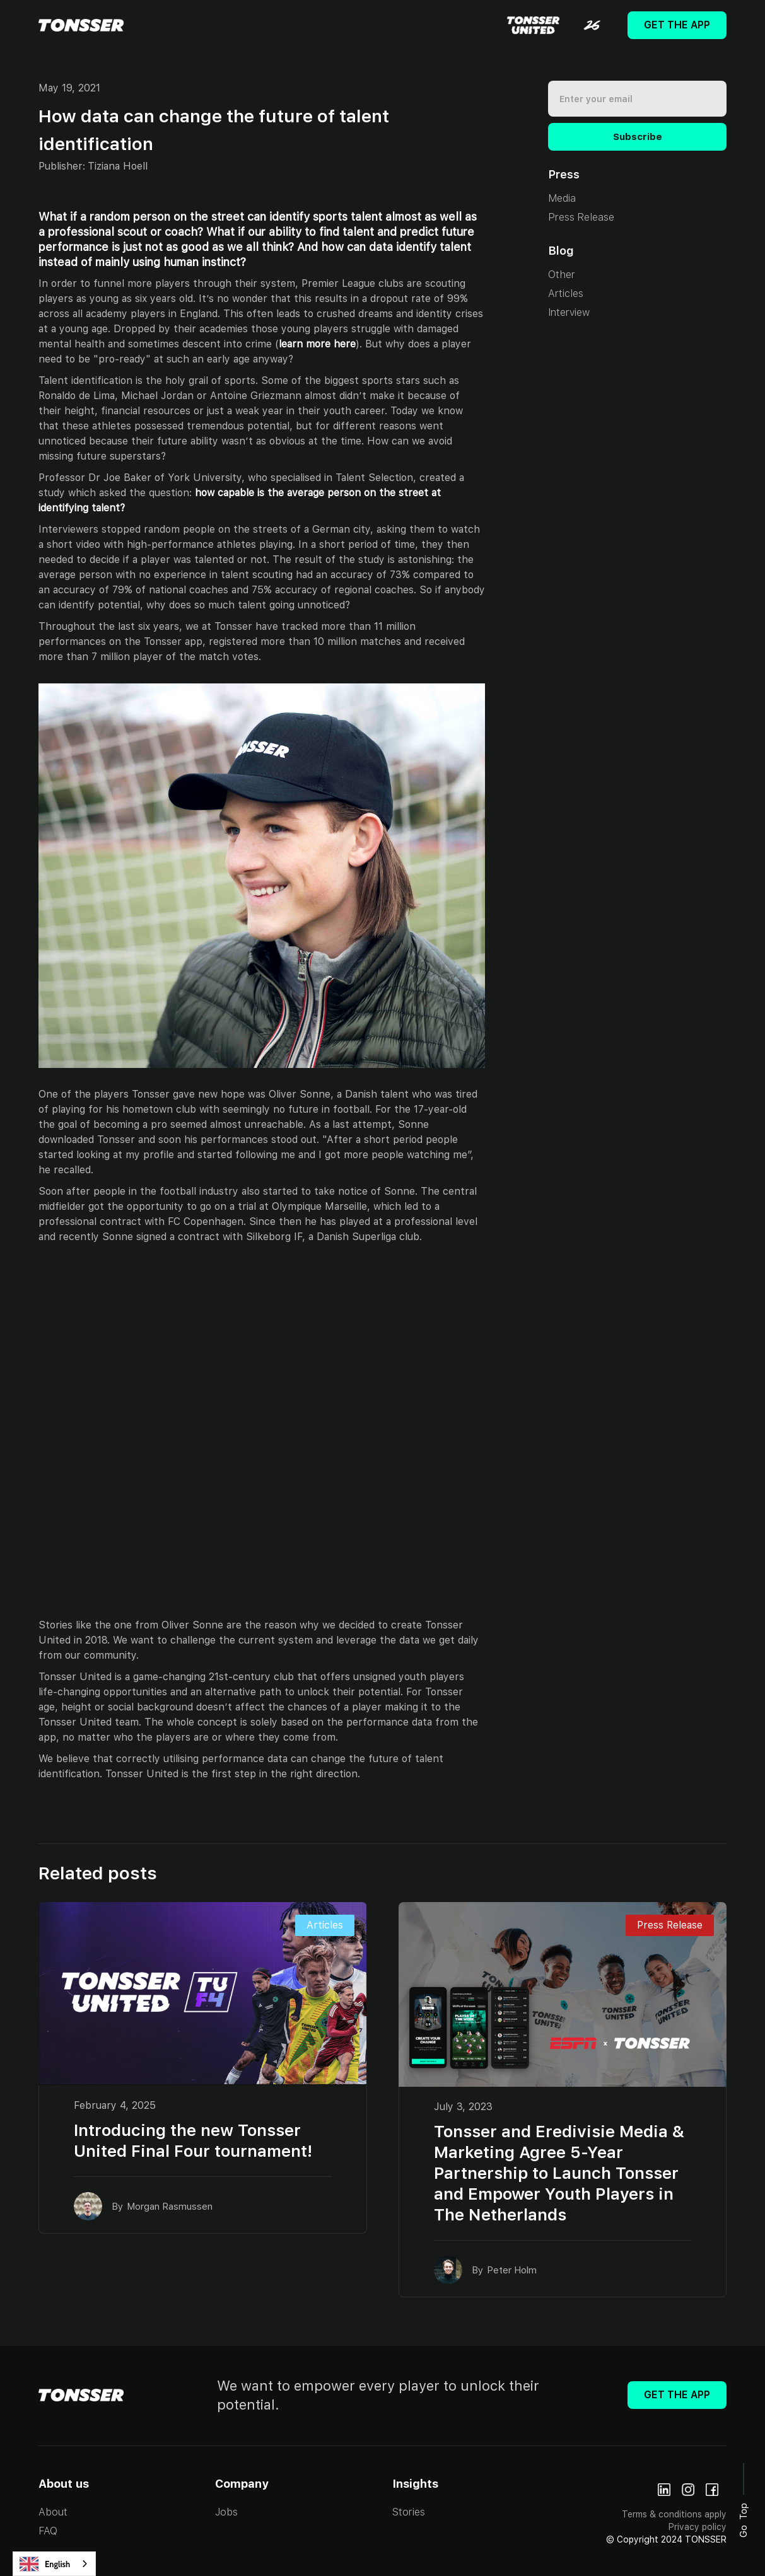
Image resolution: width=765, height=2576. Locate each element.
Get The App (677, 25)
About (52, 2512)
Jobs (226, 2512)
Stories (408, 2512)
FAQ (47, 2531)
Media (562, 198)
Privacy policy (698, 2527)
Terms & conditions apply (674, 2514)
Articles (565, 293)
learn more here (317, 344)
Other (561, 275)
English (45, 2564)
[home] (81, 25)
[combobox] (54, 2563)
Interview (569, 312)
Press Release (581, 217)
